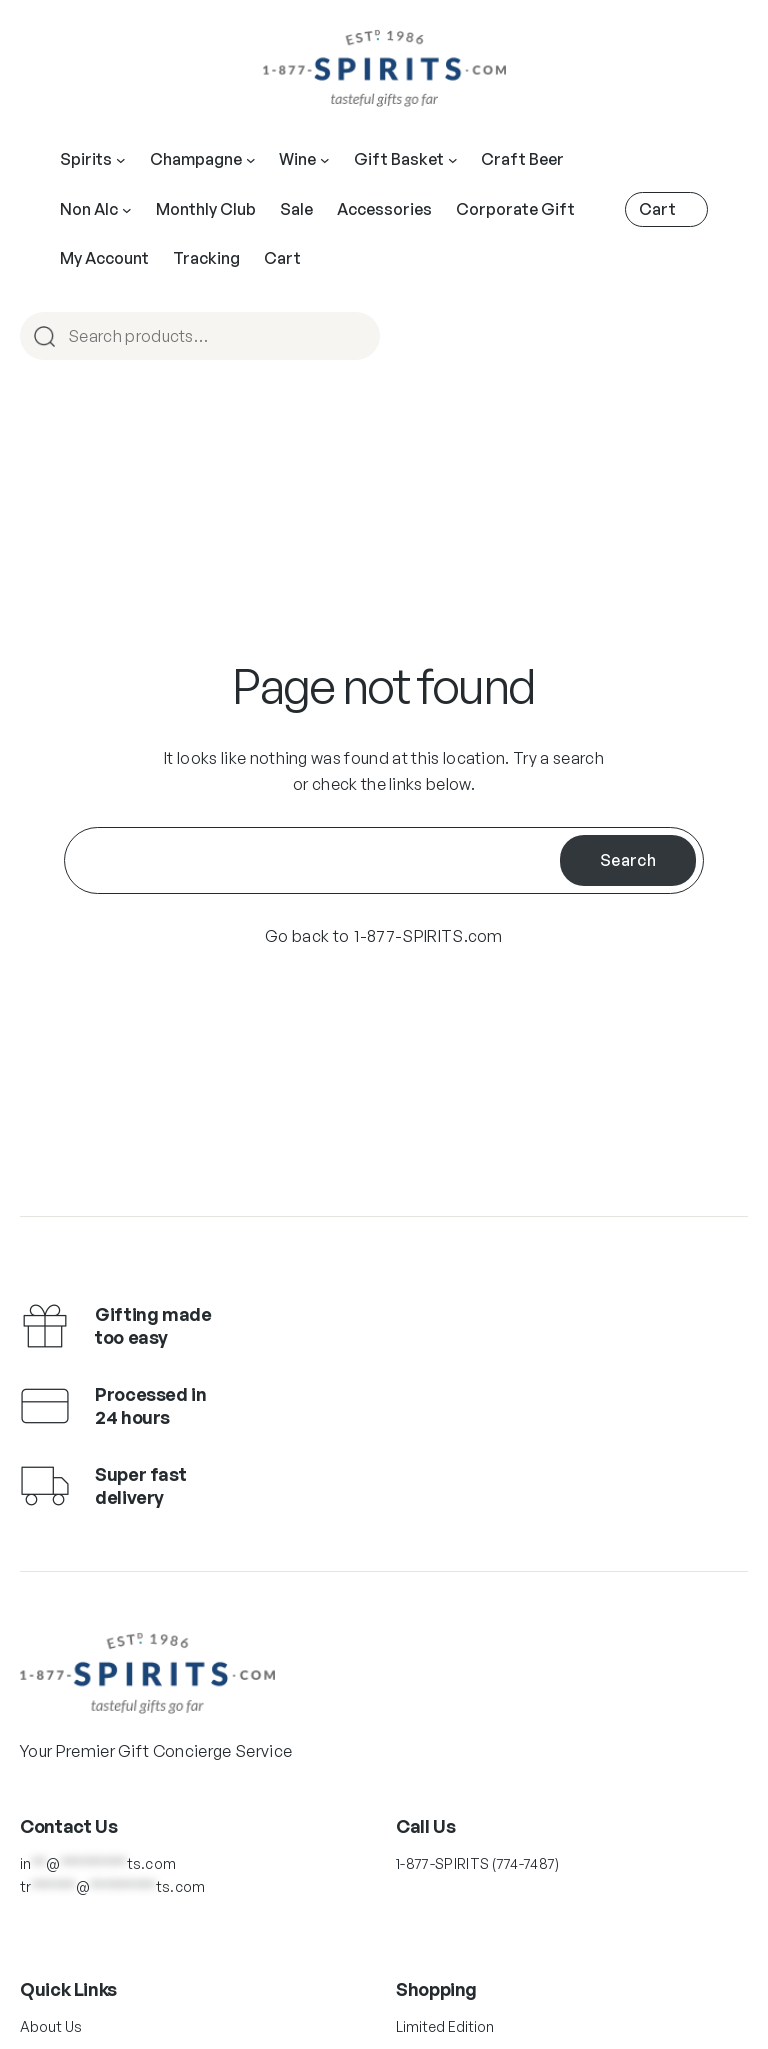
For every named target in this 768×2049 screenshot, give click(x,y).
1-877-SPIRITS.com (428, 936)
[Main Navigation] (121, 160)
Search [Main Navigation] (356, 337)
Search (628, 860)
